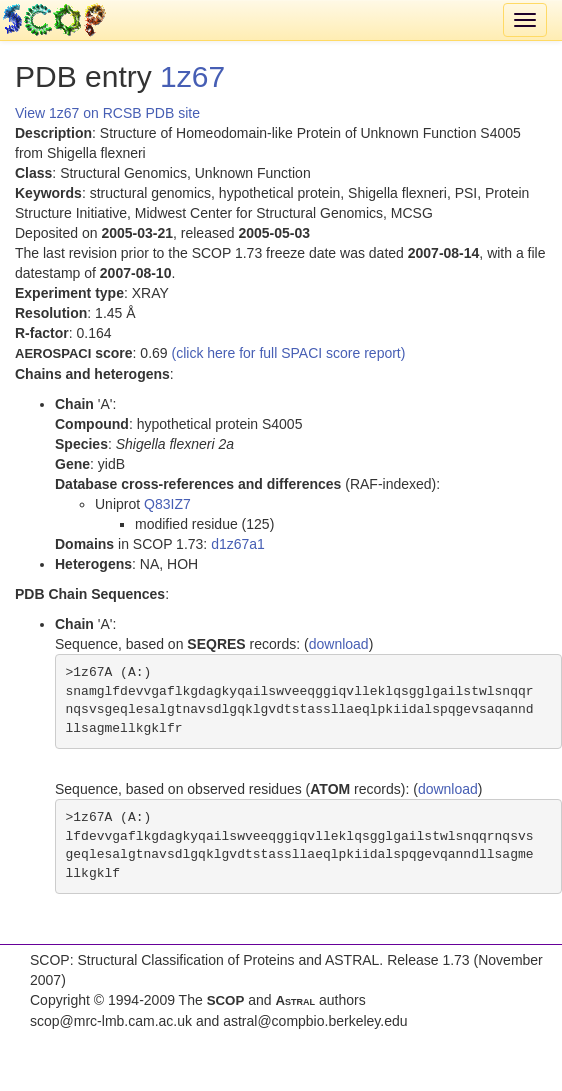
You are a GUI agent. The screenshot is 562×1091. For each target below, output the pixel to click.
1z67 (192, 76)
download (339, 644)
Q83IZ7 (167, 504)
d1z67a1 (238, 544)
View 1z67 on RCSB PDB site (107, 113)
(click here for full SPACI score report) (289, 353)
